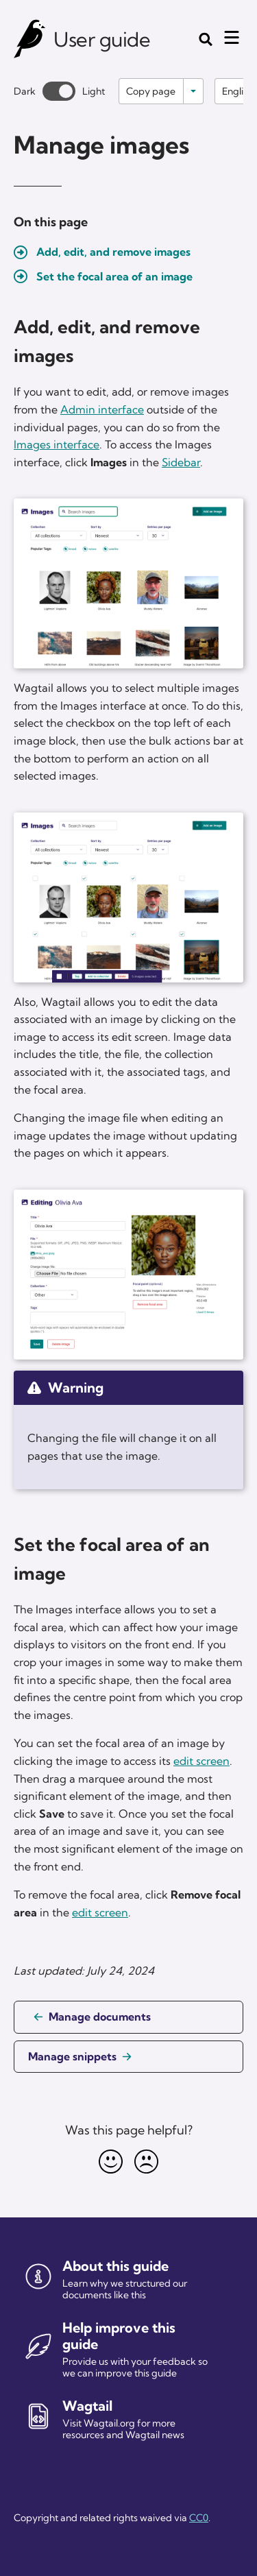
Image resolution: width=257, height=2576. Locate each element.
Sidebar (181, 462)
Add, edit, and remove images (113, 251)
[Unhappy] (146, 2161)
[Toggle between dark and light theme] (58, 91)
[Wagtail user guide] (30, 39)
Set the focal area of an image (114, 276)
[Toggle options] (193, 91)
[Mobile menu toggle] (231, 37)
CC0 (198, 2518)
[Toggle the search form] (205, 39)
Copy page (150, 91)
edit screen (201, 1761)
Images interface (56, 444)
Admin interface (102, 409)
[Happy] (111, 2161)
